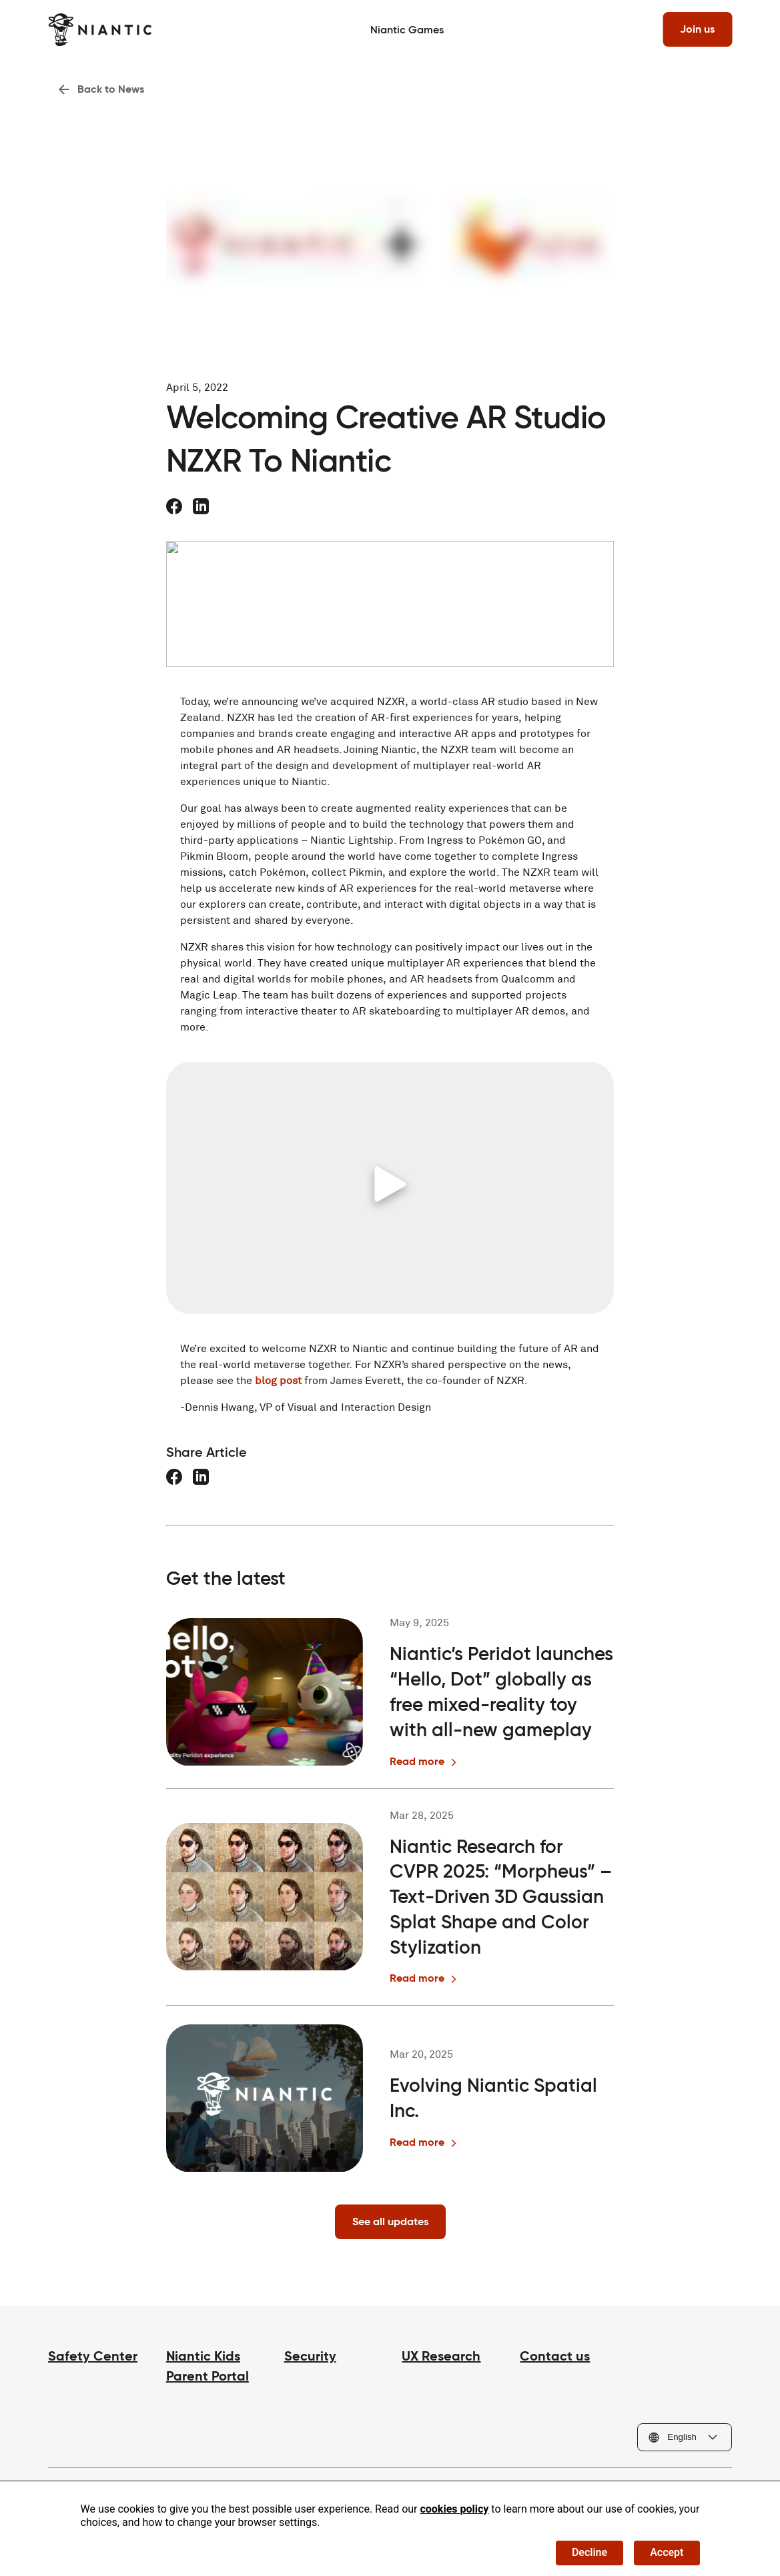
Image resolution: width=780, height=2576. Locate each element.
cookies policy (454, 2509)
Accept (666, 2552)
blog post (278, 1380)
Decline (589, 2552)
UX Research (441, 2356)
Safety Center (92, 2356)
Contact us (555, 2356)
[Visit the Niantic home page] (99, 30)
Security (310, 2356)
